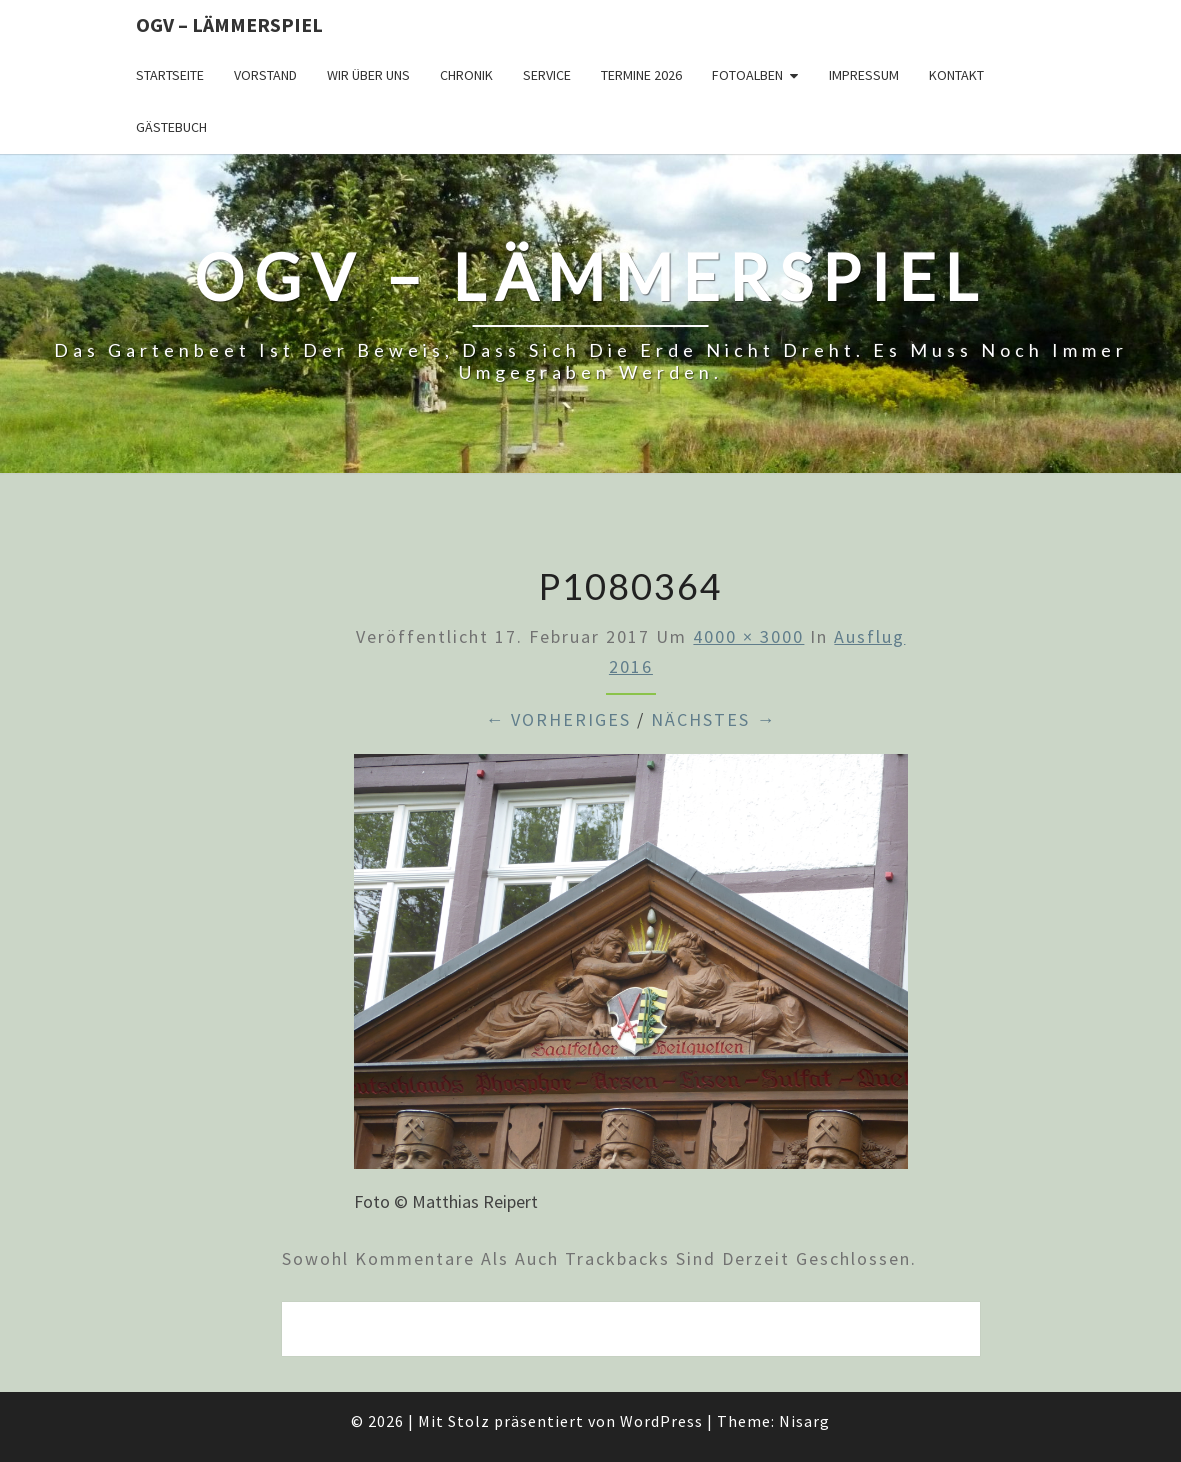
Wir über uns (368, 75)
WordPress (661, 1421)
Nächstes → (713, 719)
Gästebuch (171, 127)
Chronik (466, 75)
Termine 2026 (641, 75)
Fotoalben (747, 75)
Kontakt (956, 75)
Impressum (864, 75)
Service (547, 75)
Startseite (170, 75)
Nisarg (804, 1421)
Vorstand (265, 75)
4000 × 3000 (748, 636)
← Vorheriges (558, 719)
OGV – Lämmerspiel (229, 24)
